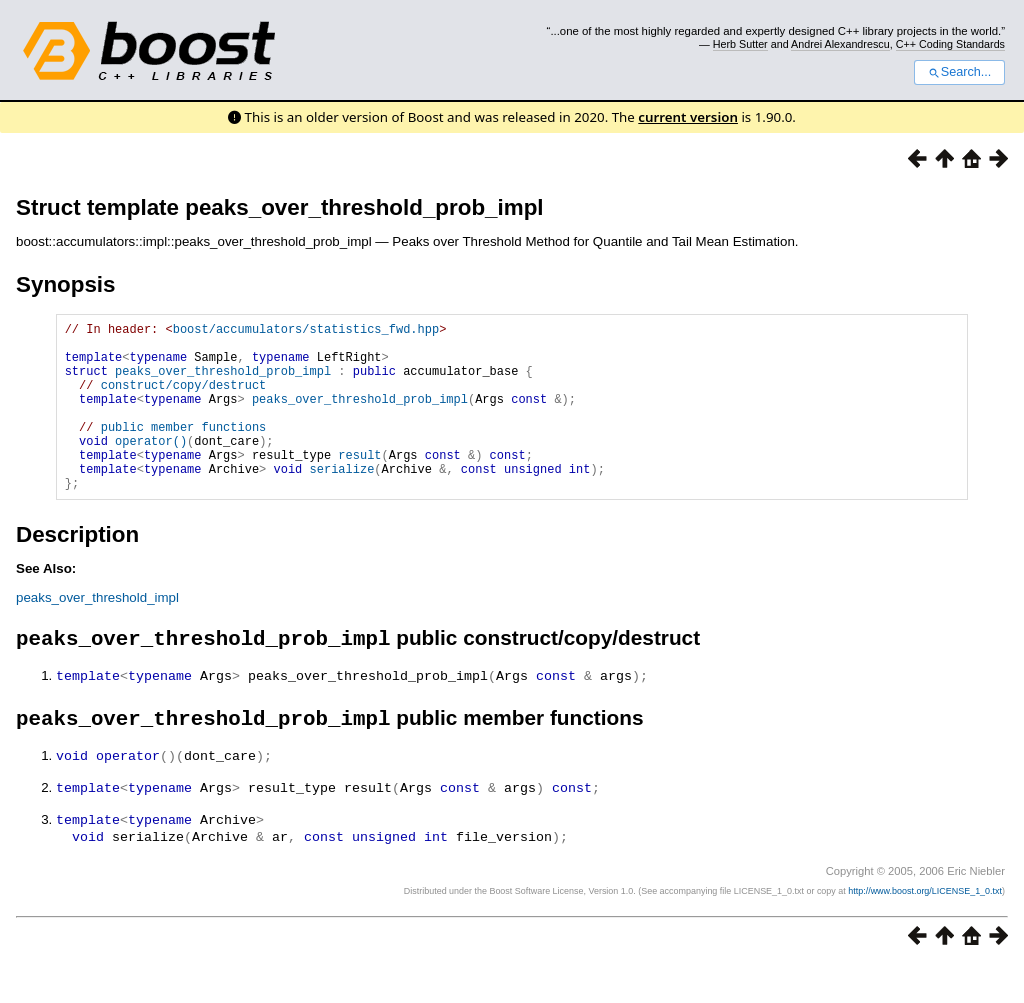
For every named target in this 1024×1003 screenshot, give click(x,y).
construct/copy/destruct (184, 399)
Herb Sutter (740, 44)
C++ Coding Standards (950, 44)
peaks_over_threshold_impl (97, 633)
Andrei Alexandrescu (840, 44)
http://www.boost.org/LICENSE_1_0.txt (925, 929)
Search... (959, 72)
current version (688, 117)
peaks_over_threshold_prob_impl (223, 382)
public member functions (184, 450)
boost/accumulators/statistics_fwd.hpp (306, 331)
